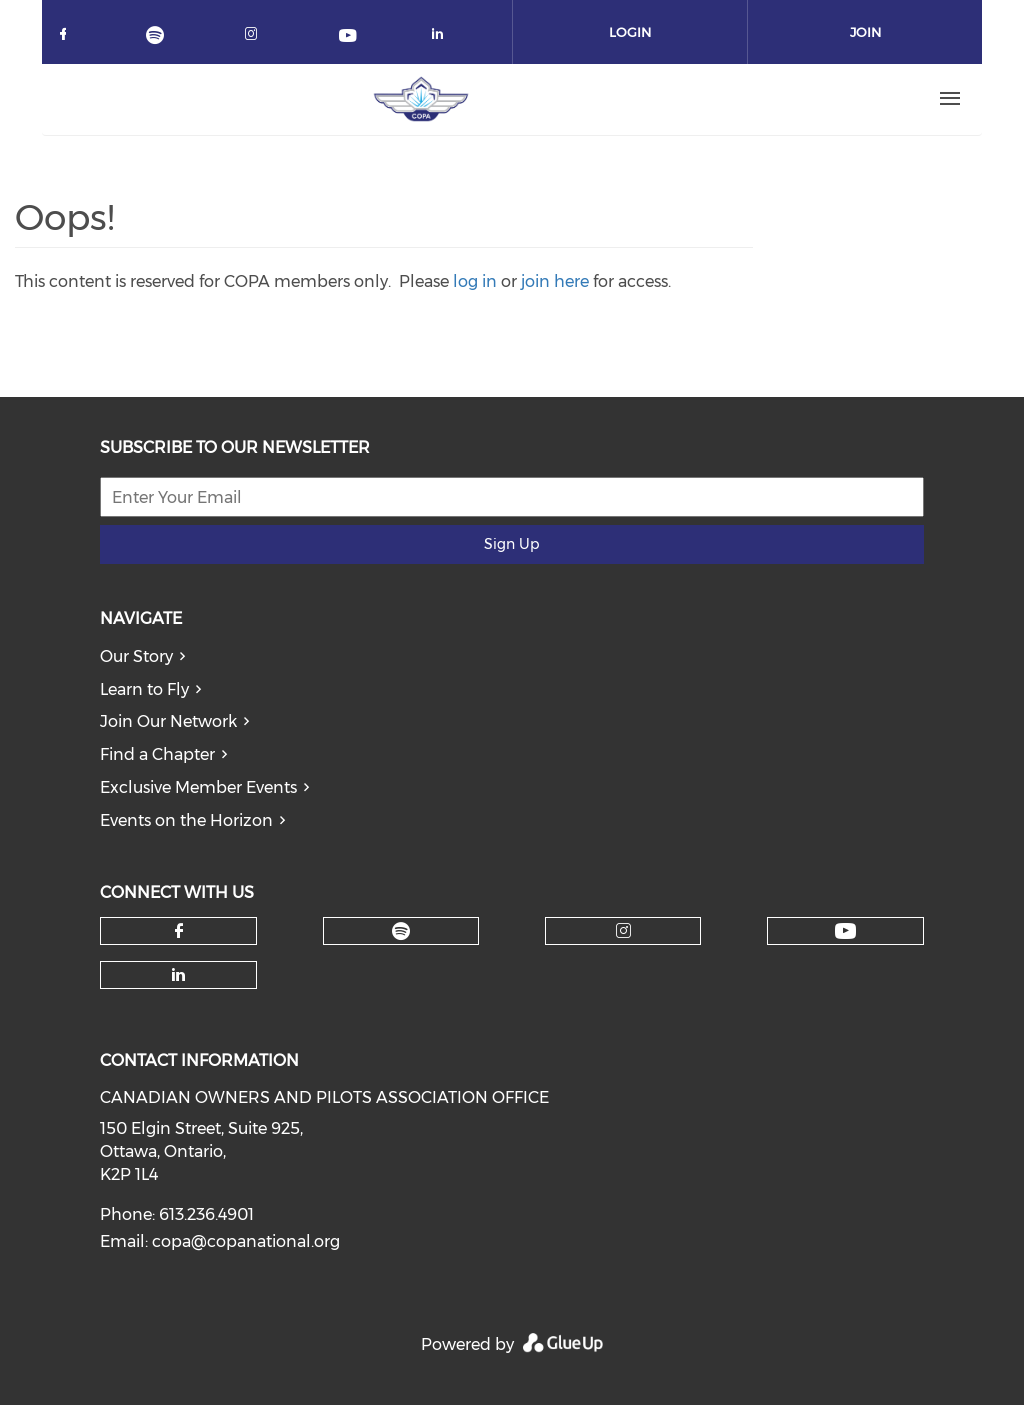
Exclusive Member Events (198, 787)
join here (555, 281)
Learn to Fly (144, 689)
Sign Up (511, 544)
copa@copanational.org (246, 1241)
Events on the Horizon (186, 820)
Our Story (136, 656)
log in (475, 281)
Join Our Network (168, 721)
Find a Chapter (157, 754)
